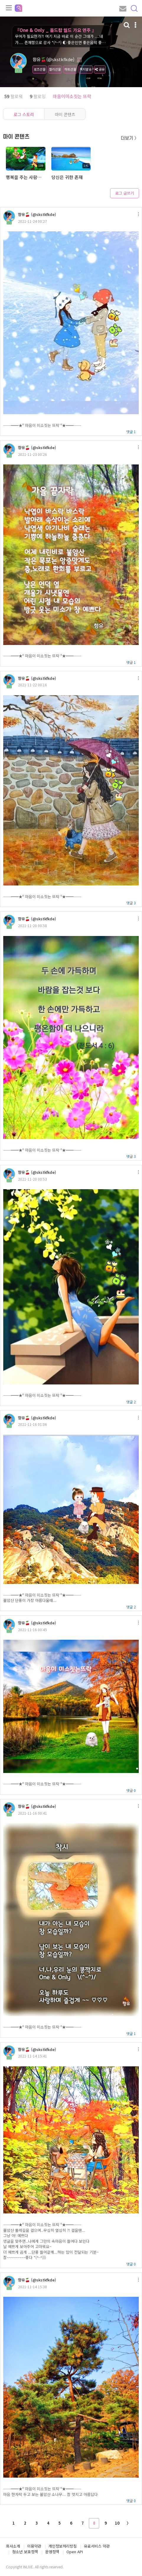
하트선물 (70, 69)
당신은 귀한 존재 (67, 177)
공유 (100, 69)
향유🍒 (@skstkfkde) (37, 214)
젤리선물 (55, 69)
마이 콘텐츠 (65, 114)
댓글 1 (131, 431)
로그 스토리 (24, 114)
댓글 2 (131, 1401)
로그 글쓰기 (124, 193)
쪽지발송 (86, 69)
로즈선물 (39, 69)
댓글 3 (131, 902)
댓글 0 (131, 1790)
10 (117, 2523)
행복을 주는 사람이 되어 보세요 (25, 177)
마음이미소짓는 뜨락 (72, 96)
